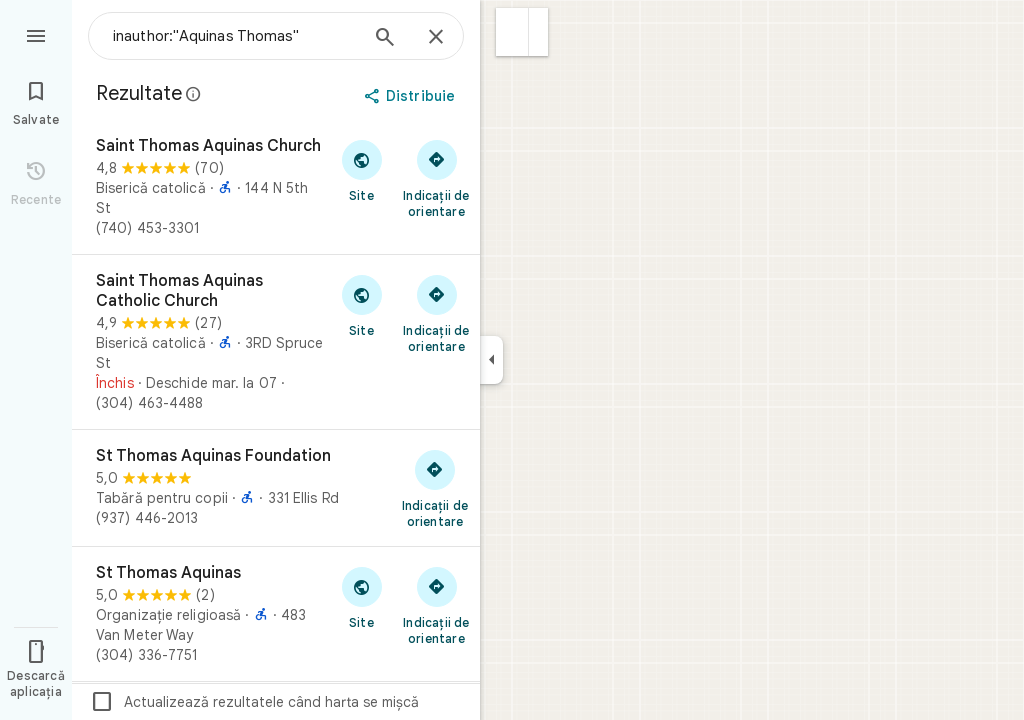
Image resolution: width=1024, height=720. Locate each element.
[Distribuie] (411, 96)
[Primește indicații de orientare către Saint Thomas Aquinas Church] (436, 178)
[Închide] (436, 38)
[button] (512, 32)
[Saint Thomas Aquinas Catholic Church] (276, 342)
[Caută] (385, 39)
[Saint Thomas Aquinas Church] (276, 187)
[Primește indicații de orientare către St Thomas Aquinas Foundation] (435, 488)
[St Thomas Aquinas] (276, 614)
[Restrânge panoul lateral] (491, 360)
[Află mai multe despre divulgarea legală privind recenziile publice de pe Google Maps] (194, 94)
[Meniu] (36, 34)
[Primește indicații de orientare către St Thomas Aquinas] (436, 605)
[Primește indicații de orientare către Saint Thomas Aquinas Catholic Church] (436, 313)
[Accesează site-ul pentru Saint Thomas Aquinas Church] (361, 170)
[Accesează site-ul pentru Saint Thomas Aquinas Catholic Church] (361, 305)
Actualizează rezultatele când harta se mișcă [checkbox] (254, 702)
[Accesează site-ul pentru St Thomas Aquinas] (361, 597)
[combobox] (235, 36)
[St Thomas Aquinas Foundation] (276, 488)
